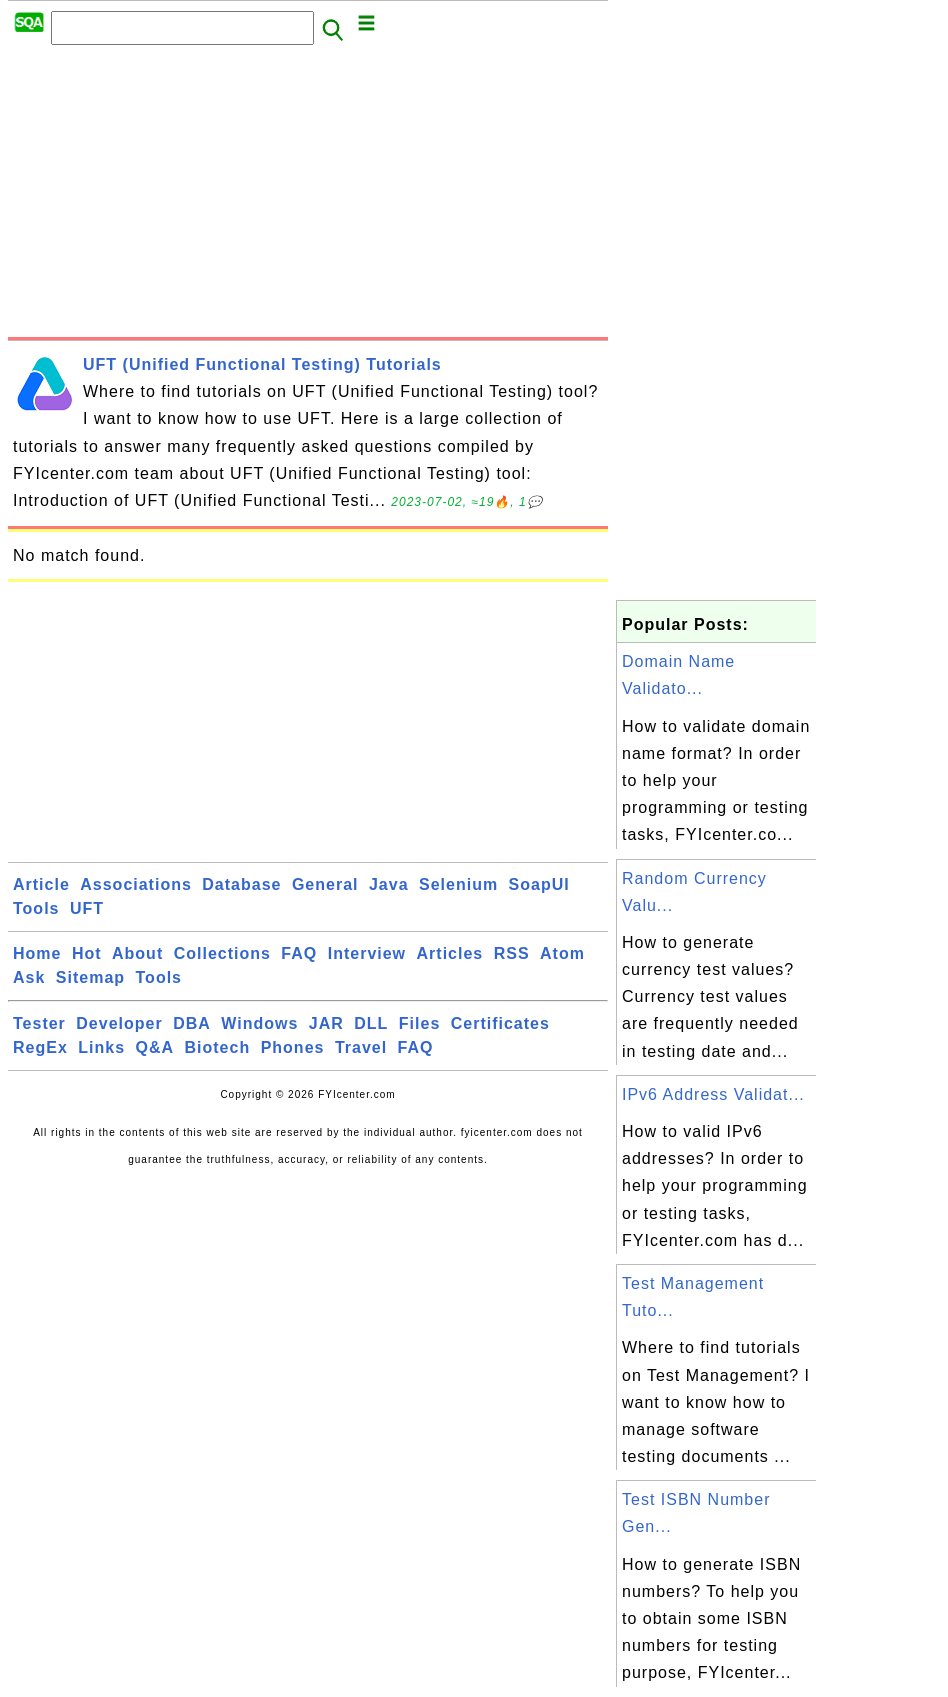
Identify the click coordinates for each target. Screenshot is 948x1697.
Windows (259, 1023)
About (137, 953)
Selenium (458, 884)
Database (241, 884)
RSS (512, 953)
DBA (192, 1023)
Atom (562, 953)
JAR (326, 1023)
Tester (39, 1023)
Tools (36, 908)
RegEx (40, 1047)
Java (389, 884)
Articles (450, 953)
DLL (371, 1023)
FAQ (299, 953)
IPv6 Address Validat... (713, 1094)
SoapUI (539, 884)
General (325, 884)
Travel (361, 1047)
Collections (222, 953)
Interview (367, 953)
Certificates (500, 1023)
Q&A (155, 1047)
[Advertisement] (308, 197)
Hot (87, 953)
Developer (119, 1023)
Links (101, 1047)
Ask (29, 977)
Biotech (218, 1047)
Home (37, 953)
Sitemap (90, 977)
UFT (87, 908)
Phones (293, 1047)
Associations (136, 884)
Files (419, 1023)
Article (41, 884)
